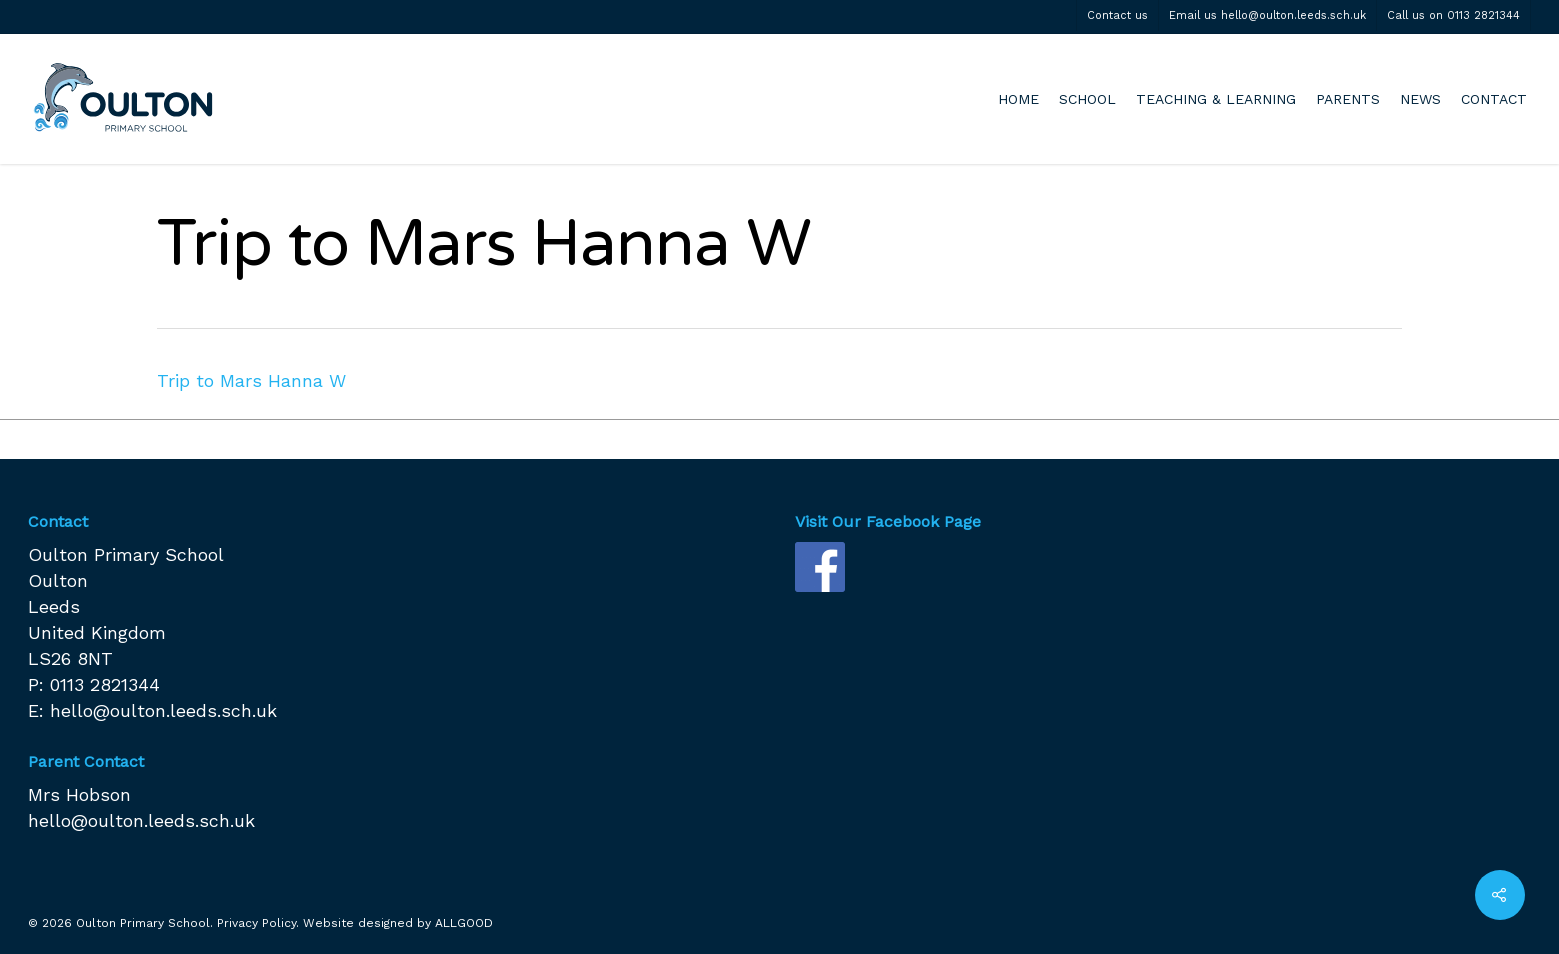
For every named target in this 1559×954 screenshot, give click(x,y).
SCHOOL (1087, 99)
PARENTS (1348, 99)
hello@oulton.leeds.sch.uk (163, 710)
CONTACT (1494, 99)
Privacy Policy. (258, 923)
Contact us (1117, 15)
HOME (1018, 99)
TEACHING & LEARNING (1216, 99)
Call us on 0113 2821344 (1453, 15)
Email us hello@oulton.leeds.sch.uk (1267, 15)
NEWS (1420, 99)
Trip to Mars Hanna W (251, 380)
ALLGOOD (464, 923)
